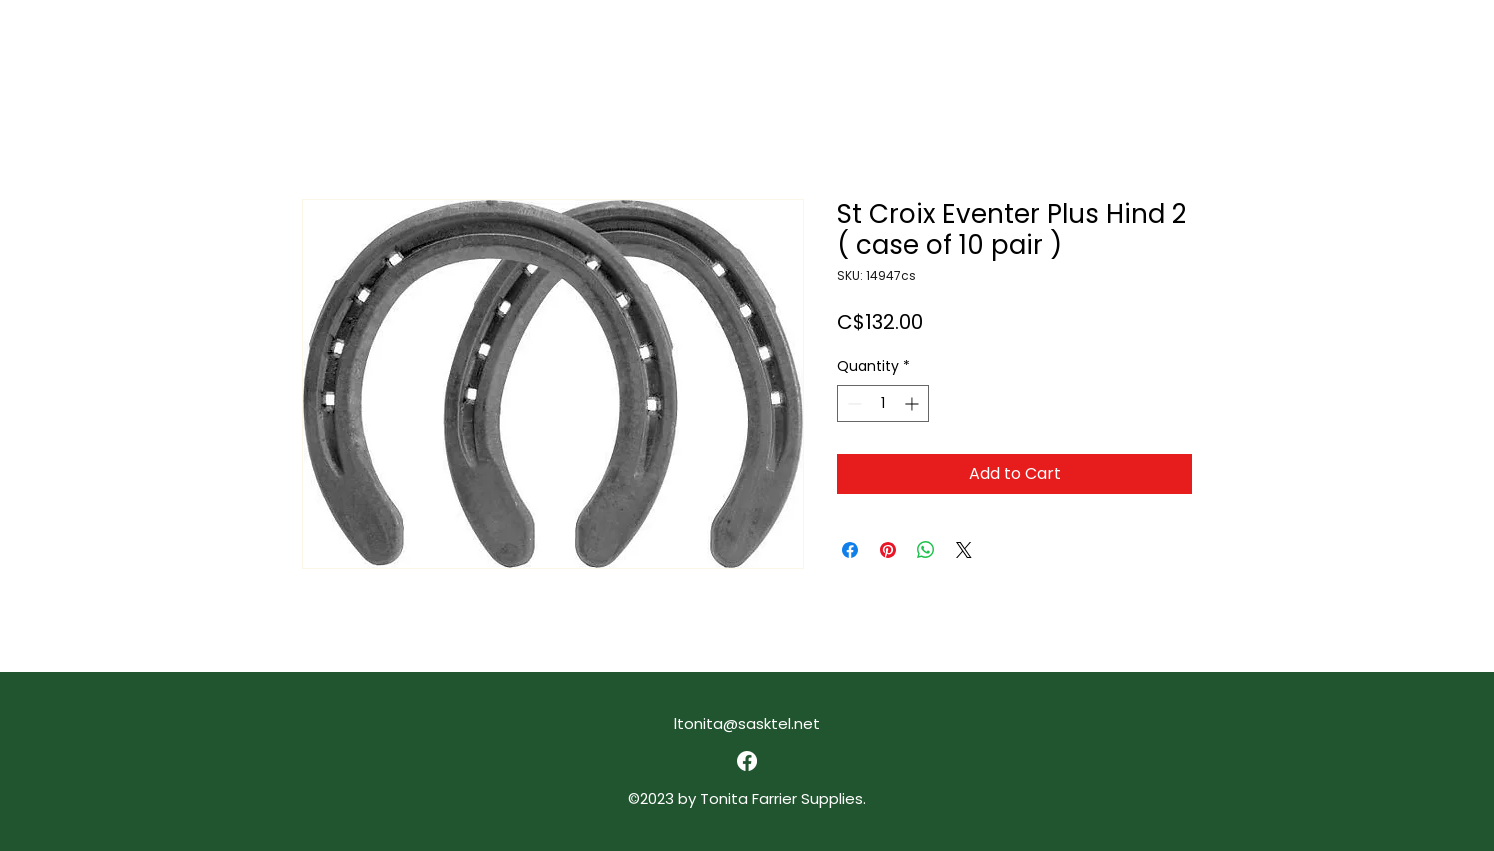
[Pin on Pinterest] (888, 550)
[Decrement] (852, 403)
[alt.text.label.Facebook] (747, 761)
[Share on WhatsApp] (926, 550)
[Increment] (913, 403)
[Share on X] (964, 550)
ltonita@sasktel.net (747, 723)
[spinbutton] (883, 403)
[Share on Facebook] (850, 550)
